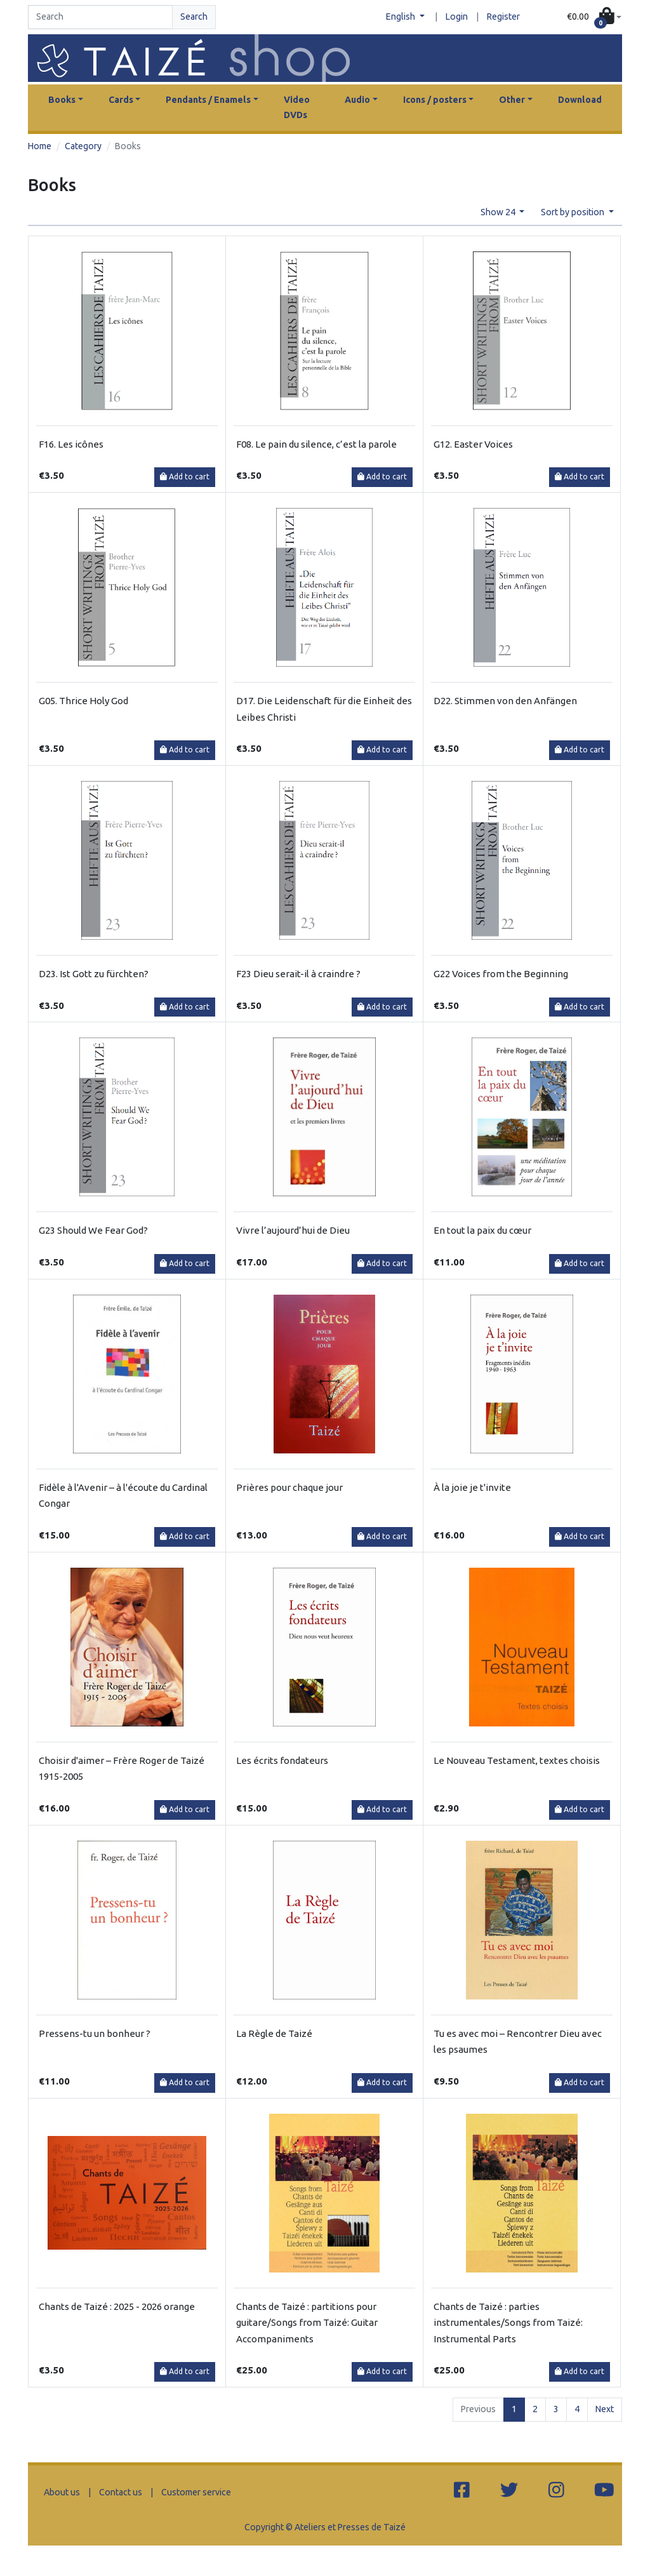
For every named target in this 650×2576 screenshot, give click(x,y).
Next (604, 2409)
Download (580, 100)
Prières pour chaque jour (289, 1487)
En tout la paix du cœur (482, 1230)
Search (194, 16)
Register (503, 16)
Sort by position (573, 212)
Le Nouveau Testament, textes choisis (517, 1760)
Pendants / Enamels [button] (208, 100)
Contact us (120, 2492)
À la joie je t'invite (472, 1487)
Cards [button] (121, 100)
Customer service (196, 2492)
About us (62, 2492)
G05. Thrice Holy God (83, 700)
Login (457, 16)
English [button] (401, 16)
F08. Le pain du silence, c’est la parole (316, 444)
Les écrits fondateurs (282, 1760)
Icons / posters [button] (435, 100)
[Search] (100, 17)
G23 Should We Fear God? (93, 1230)
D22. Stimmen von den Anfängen (505, 700)
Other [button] (512, 100)
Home (39, 146)
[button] (594, 17)
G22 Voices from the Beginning (501, 973)
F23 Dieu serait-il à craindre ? (298, 973)
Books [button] (62, 100)
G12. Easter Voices (473, 444)
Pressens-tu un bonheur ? (94, 2033)
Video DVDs (297, 107)
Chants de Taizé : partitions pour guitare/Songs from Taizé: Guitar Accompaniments (307, 2322)
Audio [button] (357, 100)
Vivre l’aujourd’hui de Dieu (293, 1230)
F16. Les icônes (71, 444)
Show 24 (499, 212)
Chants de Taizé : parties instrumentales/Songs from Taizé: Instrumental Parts (508, 2322)
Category (83, 146)
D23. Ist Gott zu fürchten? (94, 973)
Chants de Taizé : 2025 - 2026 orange (117, 2306)
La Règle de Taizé (274, 2033)
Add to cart (184, 476)
